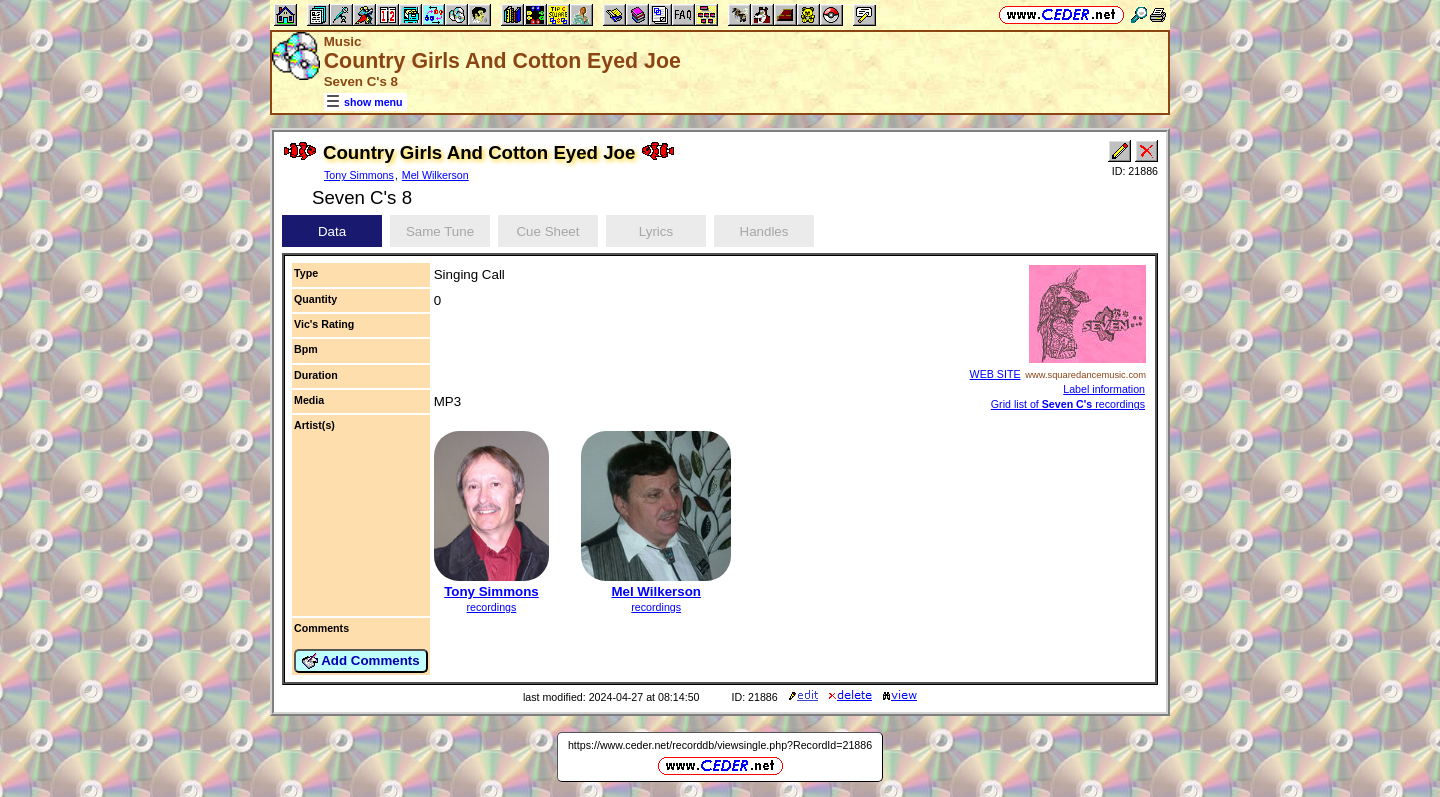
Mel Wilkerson (435, 175)
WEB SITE (995, 374)
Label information (1104, 389)
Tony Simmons (359, 175)
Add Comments (361, 661)
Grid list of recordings (1068, 404)
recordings (492, 607)
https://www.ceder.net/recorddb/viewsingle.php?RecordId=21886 (720, 745)
